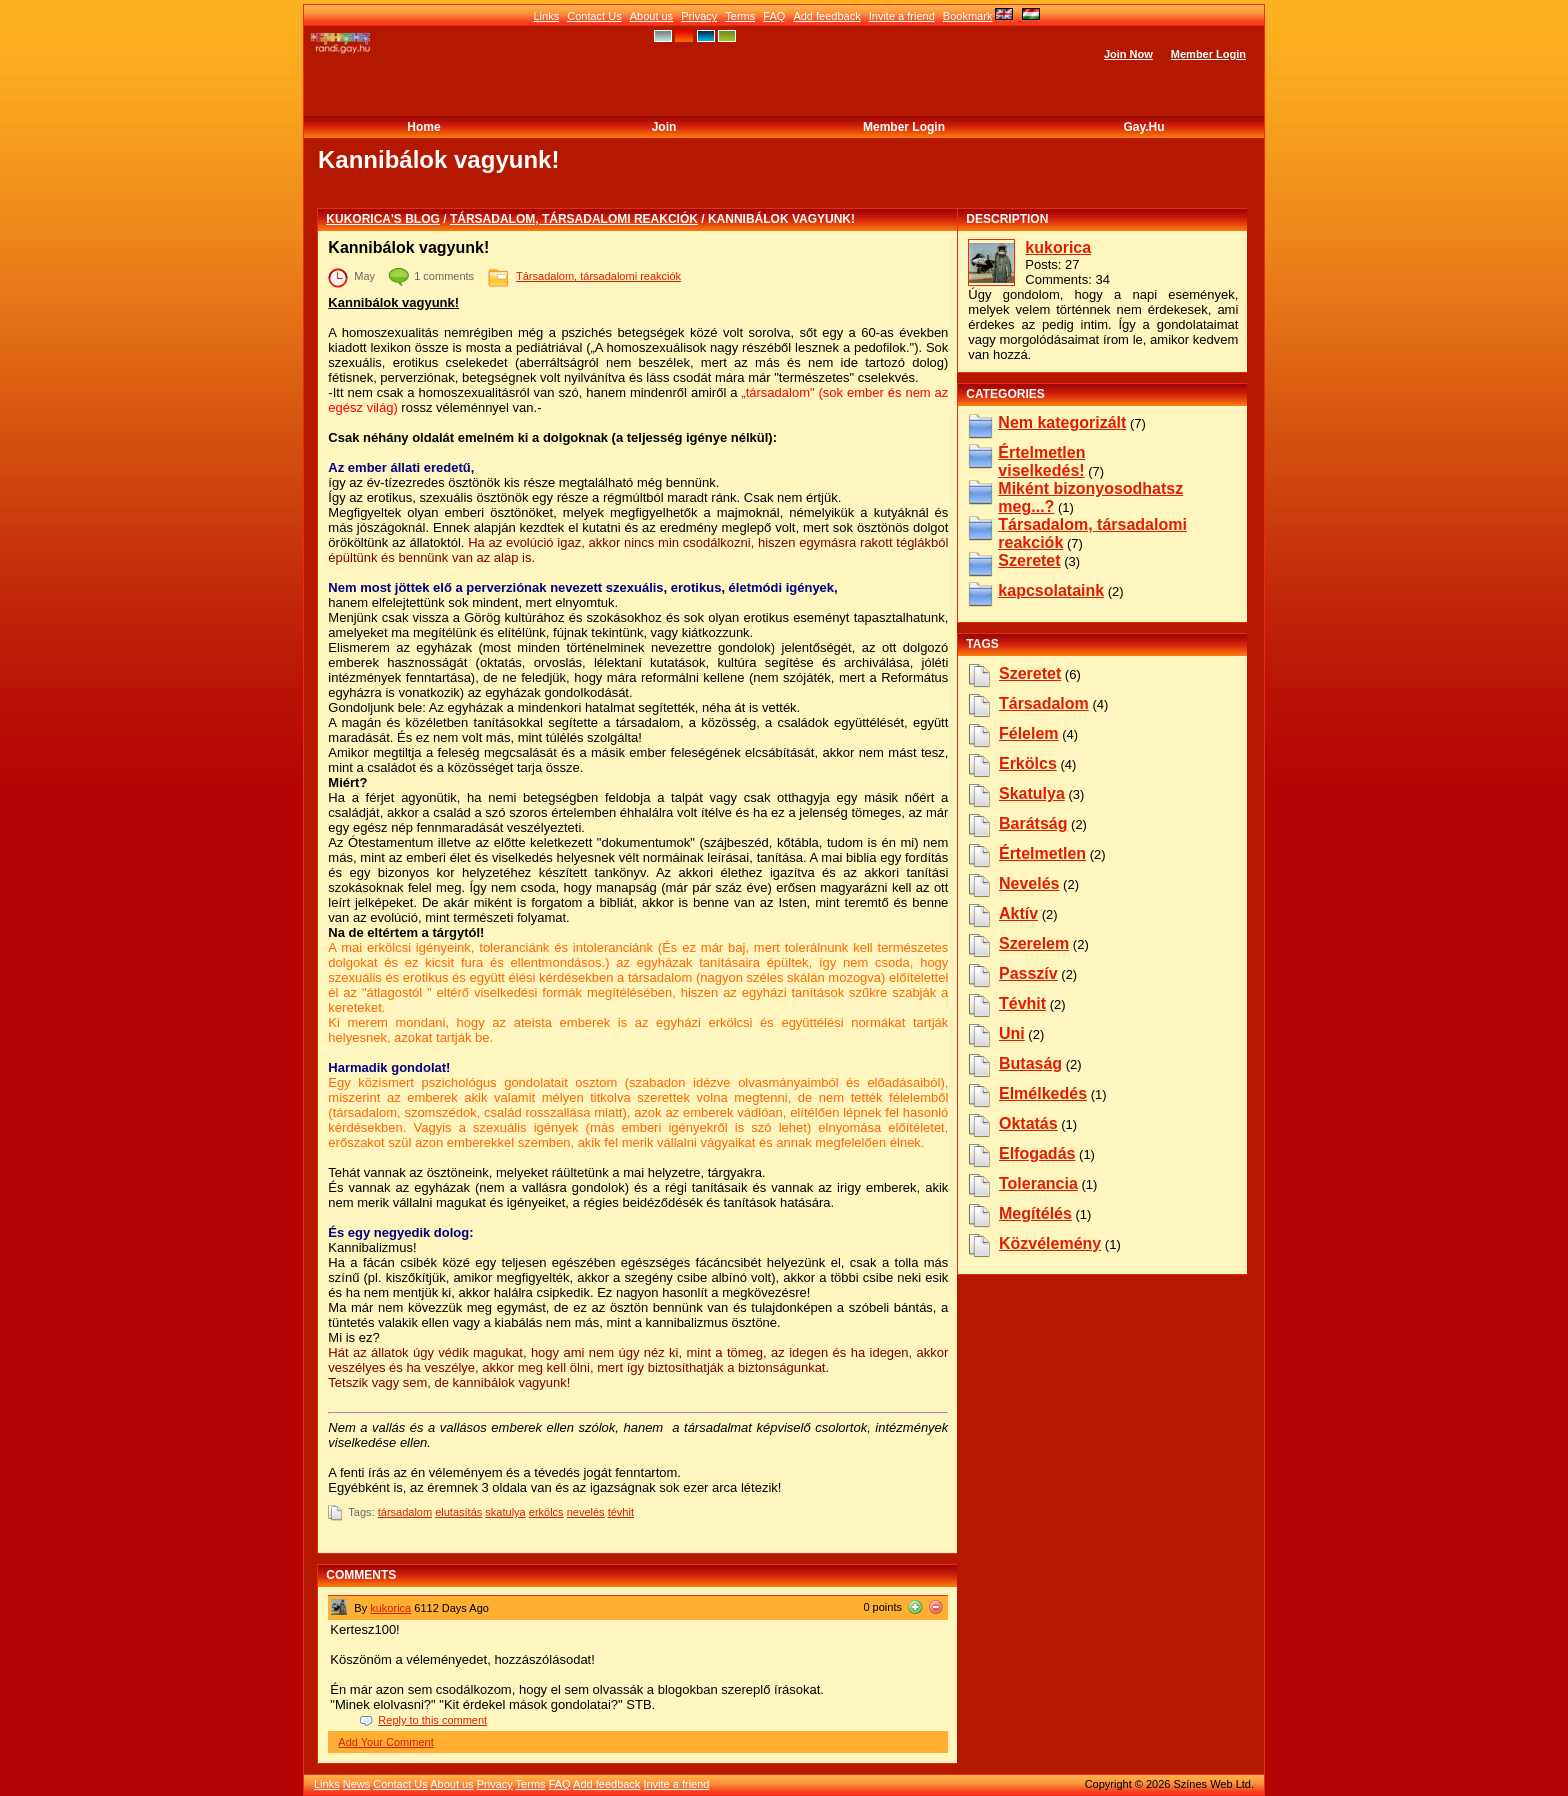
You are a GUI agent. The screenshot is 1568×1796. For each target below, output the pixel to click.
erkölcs (546, 1512)
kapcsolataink (1051, 590)
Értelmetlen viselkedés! (1041, 461)
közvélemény (1050, 1243)
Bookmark (968, 16)
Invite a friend (902, 16)
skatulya (505, 1512)
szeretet (1030, 673)
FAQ (774, 16)
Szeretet (1029, 560)
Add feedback (826, 16)
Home (423, 127)
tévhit (621, 1512)
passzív (1028, 973)
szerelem (1034, 943)
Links (546, 16)
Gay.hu (1143, 127)
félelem (1029, 733)
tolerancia (1038, 1183)
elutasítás (458, 1512)
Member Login (1208, 54)
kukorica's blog (383, 219)
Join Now (1128, 54)
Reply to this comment (432, 1720)
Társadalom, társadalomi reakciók (574, 219)
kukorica (390, 1608)
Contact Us (594, 16)
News (357, 1784)
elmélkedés (1043, 1093)
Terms (740, 16)
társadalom (405, 1512)
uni (1012, 1033)
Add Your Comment (385, 1742)
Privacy (699, 16)
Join (664, 127)
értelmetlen (1042, 853)
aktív (1018, 913)
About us (651, 16)
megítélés (1035, 1213)
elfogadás (1037, 1153)
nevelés (586, 1512)
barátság (1033, 823)
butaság (1030, 1063)
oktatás (1028, 1123)
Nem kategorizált (1062, 422)
